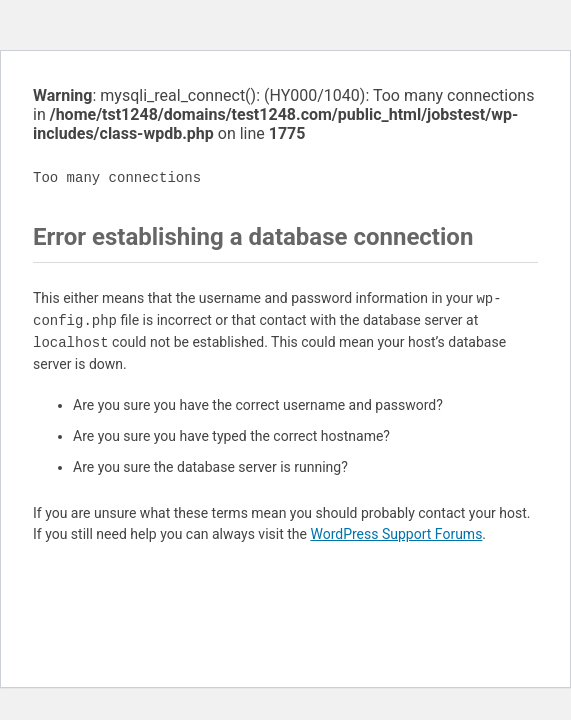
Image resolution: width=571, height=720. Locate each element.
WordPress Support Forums (396, 534)
